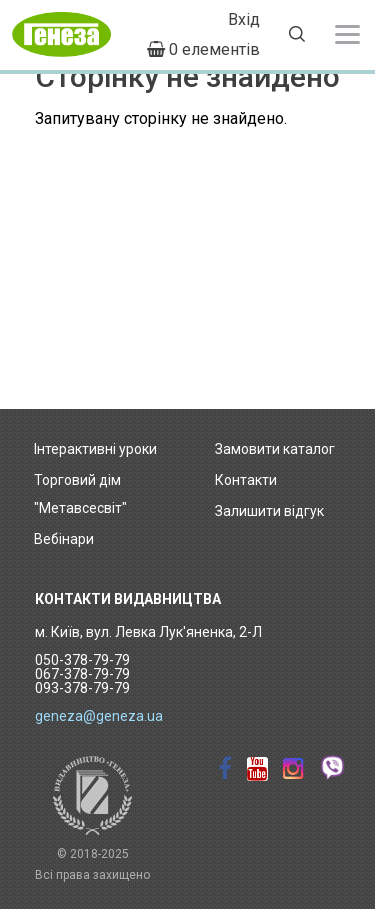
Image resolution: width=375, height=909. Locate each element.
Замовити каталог (275, 449)
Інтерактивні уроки (95, 449)
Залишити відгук (269, 511)
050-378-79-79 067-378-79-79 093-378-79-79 (82, 674)
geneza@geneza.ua (99, 716)
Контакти (246, 480)
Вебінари (64, 539)
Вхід (244, 19)
